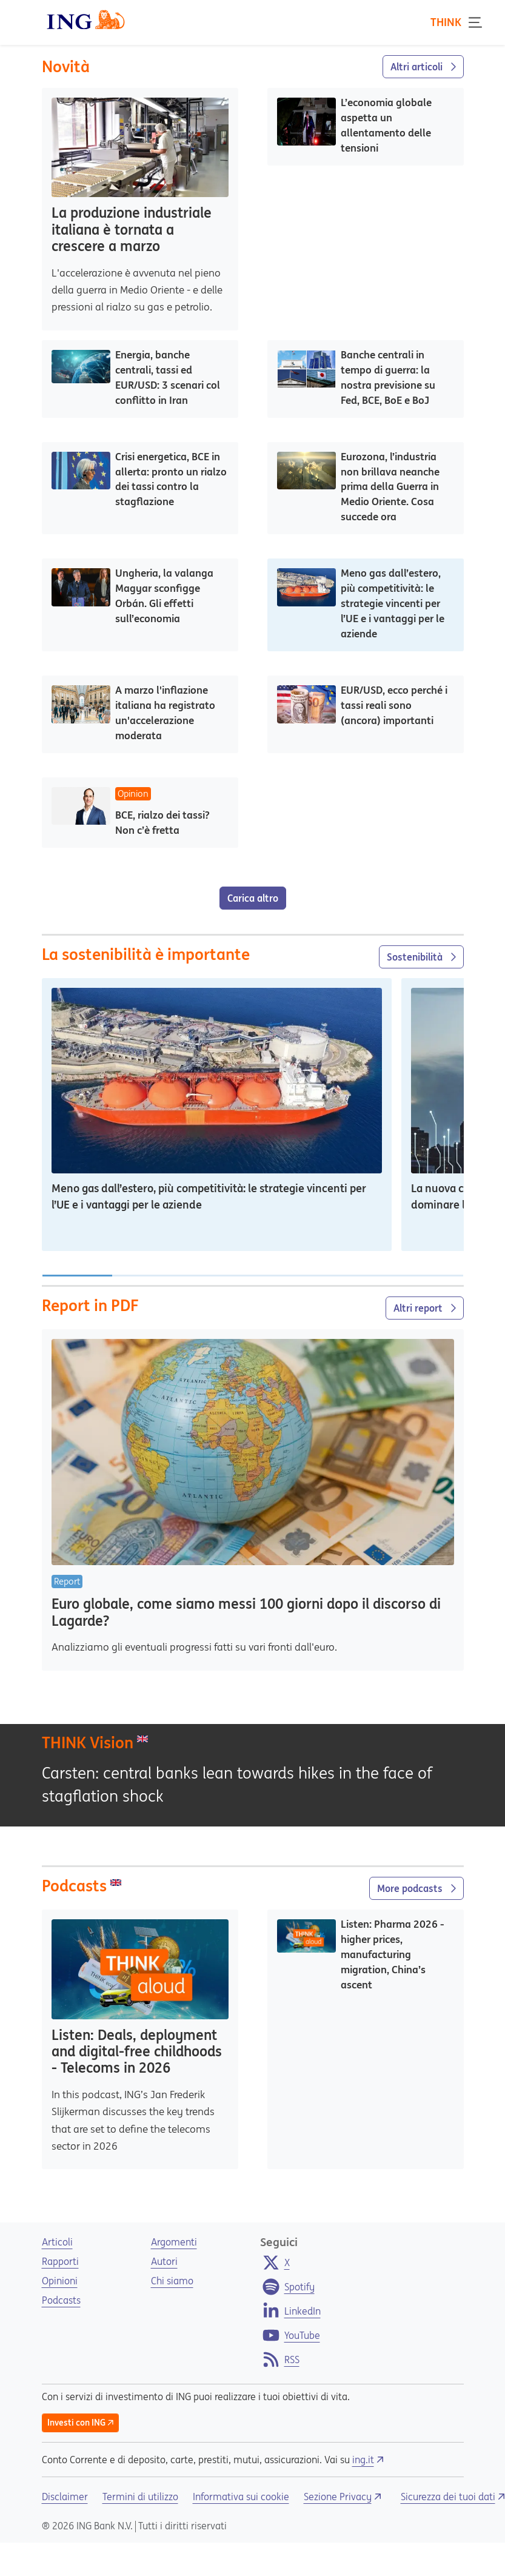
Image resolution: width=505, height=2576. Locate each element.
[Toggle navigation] (477, 21)
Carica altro (252, 898)
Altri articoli (423, 67)
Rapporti (60, 2261)
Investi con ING (80, 2422)
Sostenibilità (421, 957)
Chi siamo (172, 2281)
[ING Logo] (85, 19)
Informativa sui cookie (241, 2496)
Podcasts (61, 2300)
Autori (164, 2261)
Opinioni (60, 2281)
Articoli (57, 2242)
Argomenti (174, 2242)
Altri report (424, 1308)
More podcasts (416, 1888)
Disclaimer (65, 2496)
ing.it (368, 2460)
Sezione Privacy (342, 2496)
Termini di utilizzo (140, 2496)
